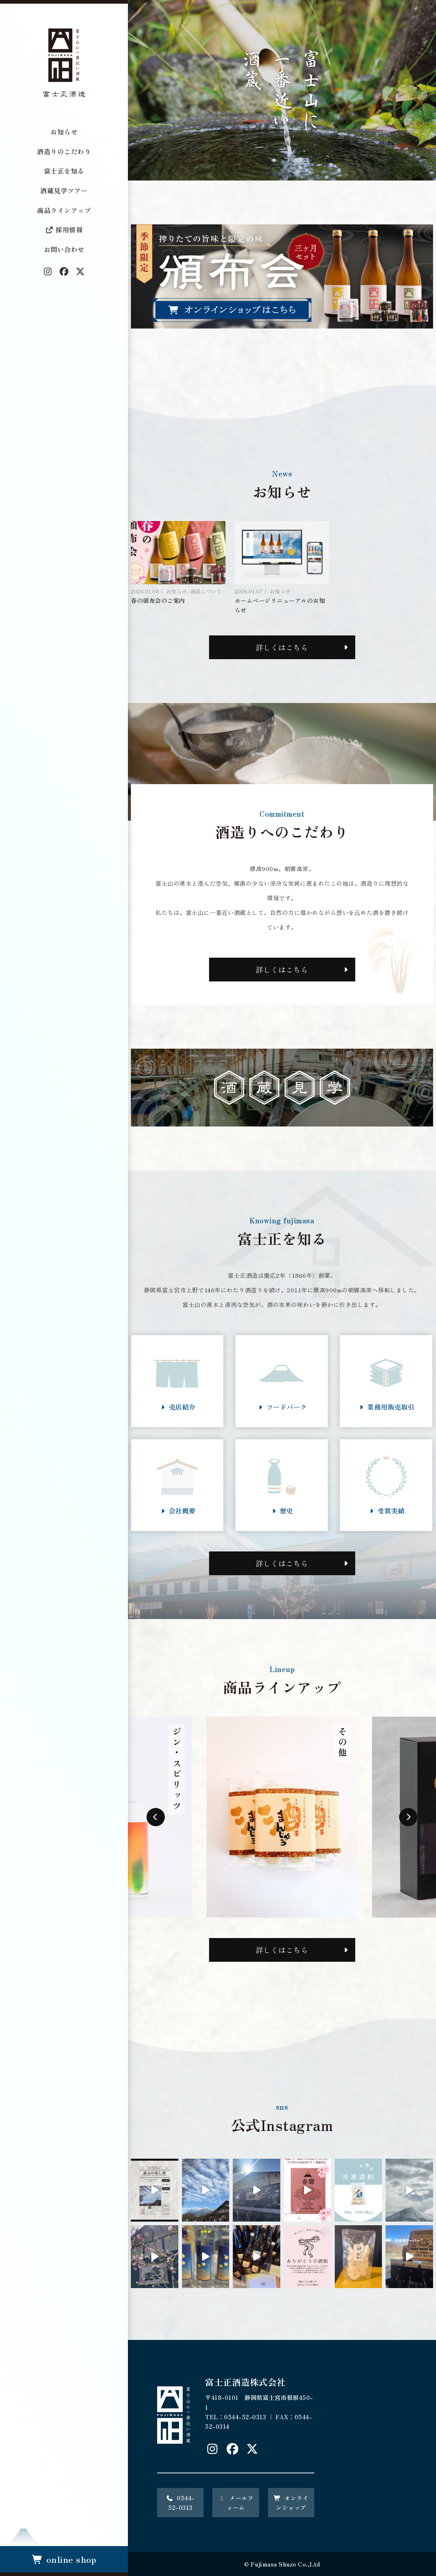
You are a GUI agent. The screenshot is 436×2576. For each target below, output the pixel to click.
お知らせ (63, 131)
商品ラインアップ (64, 210)
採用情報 (64, 229)
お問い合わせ (64, 249)
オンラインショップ (290, 2502)
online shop (64, 2559)
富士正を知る (64, 170)
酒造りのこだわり (64, 151)
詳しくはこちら (282, 647)
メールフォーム (235, 2502)
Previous (156, 1817)
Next (408, 1817)
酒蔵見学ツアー (64, 190)
